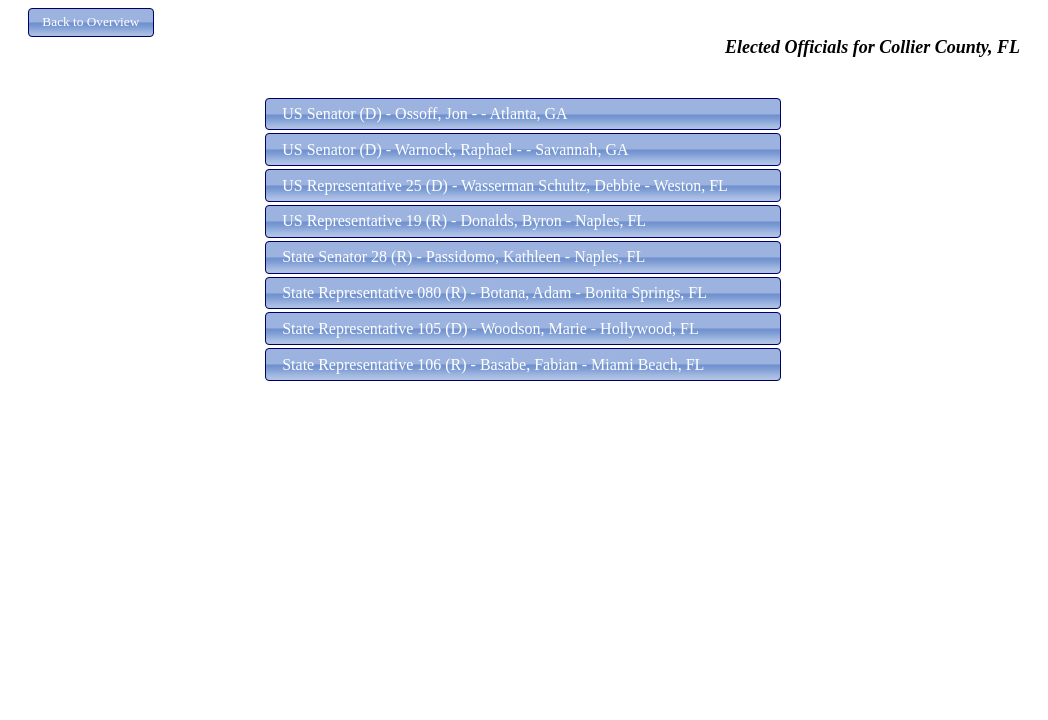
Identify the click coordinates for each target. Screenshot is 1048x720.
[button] (91, 22)
